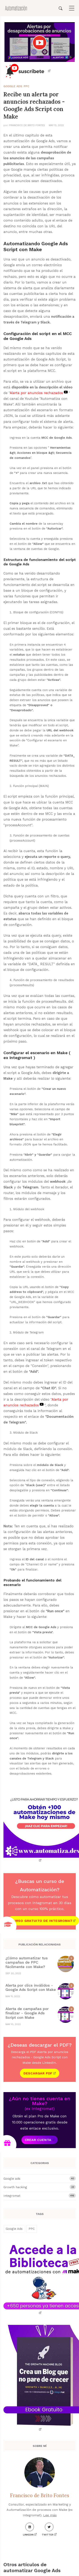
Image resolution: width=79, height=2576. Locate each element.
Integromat (39, 2195)
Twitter (47, 2529)
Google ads (39, 2178)
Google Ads (12, 86)
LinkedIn (28, 2529)
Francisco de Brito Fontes (27, 125)
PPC (26, 86)
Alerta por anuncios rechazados (36, 393)
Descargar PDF (38, 2073)
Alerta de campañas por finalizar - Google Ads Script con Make (27, 2013)
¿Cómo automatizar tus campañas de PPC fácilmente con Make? (26, 1962)
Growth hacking (39, 2187)
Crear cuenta (38, 2140)
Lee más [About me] (50, 2515)
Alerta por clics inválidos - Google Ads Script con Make (30, 1987)
